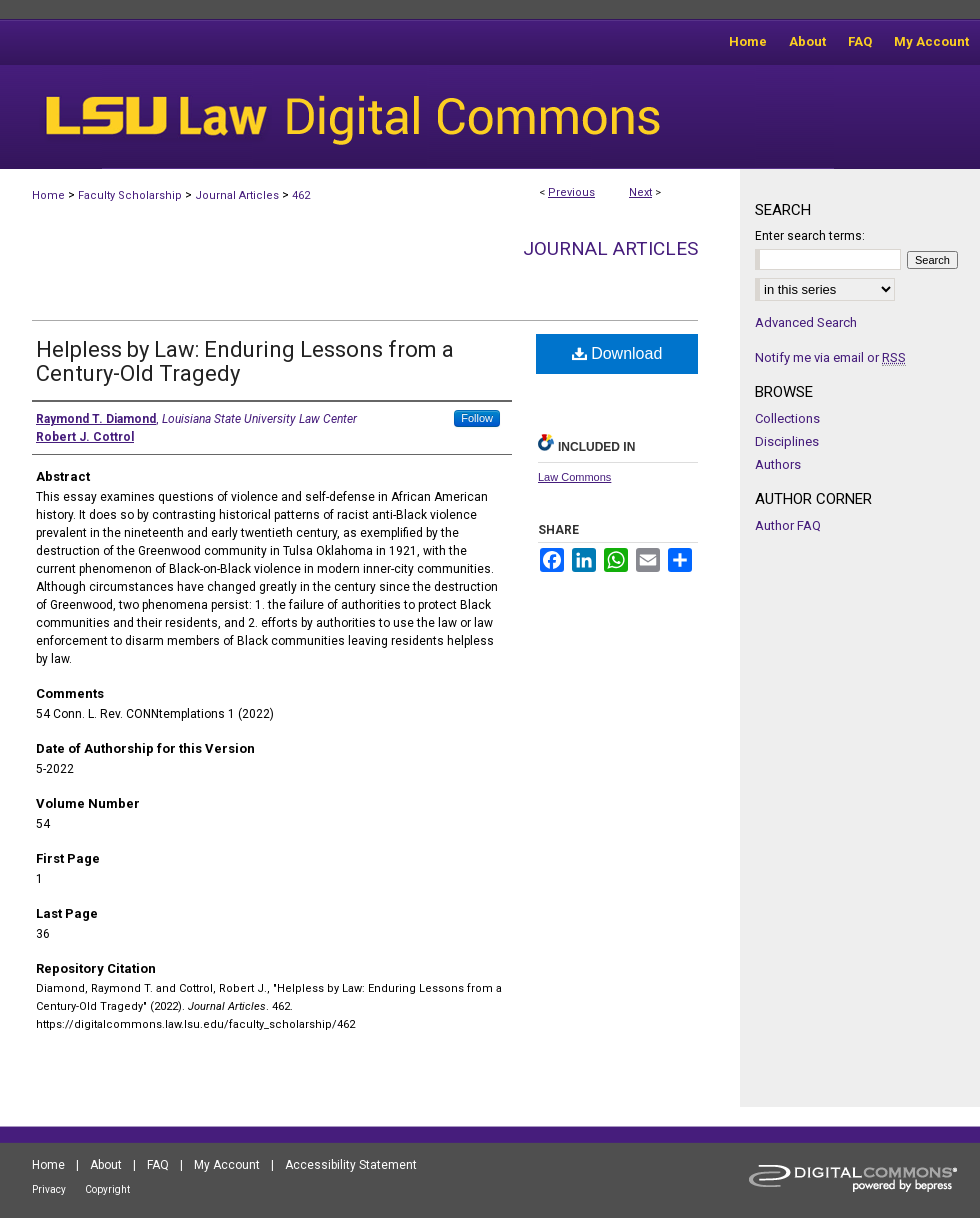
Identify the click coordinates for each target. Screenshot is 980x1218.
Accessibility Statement (351, 1165)
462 (301, 195)
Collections (787, 418)
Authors (778, 464)
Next (640, 192)
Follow (477, 418)
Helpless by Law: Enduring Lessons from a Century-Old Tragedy (245, 361)
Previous (571, 192)
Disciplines (787, 441)
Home (48, 195)
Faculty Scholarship (130, 195)
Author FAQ (788, 525)
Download (617, 353)
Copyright (107, 1189)
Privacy (49, 1189)
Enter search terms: (810, 236)
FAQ (158, 1165)
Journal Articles (237, 195)
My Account (227, 1165)
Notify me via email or (830, 357)
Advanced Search (806, 322)
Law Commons (574, 477)
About (106, 1165)
